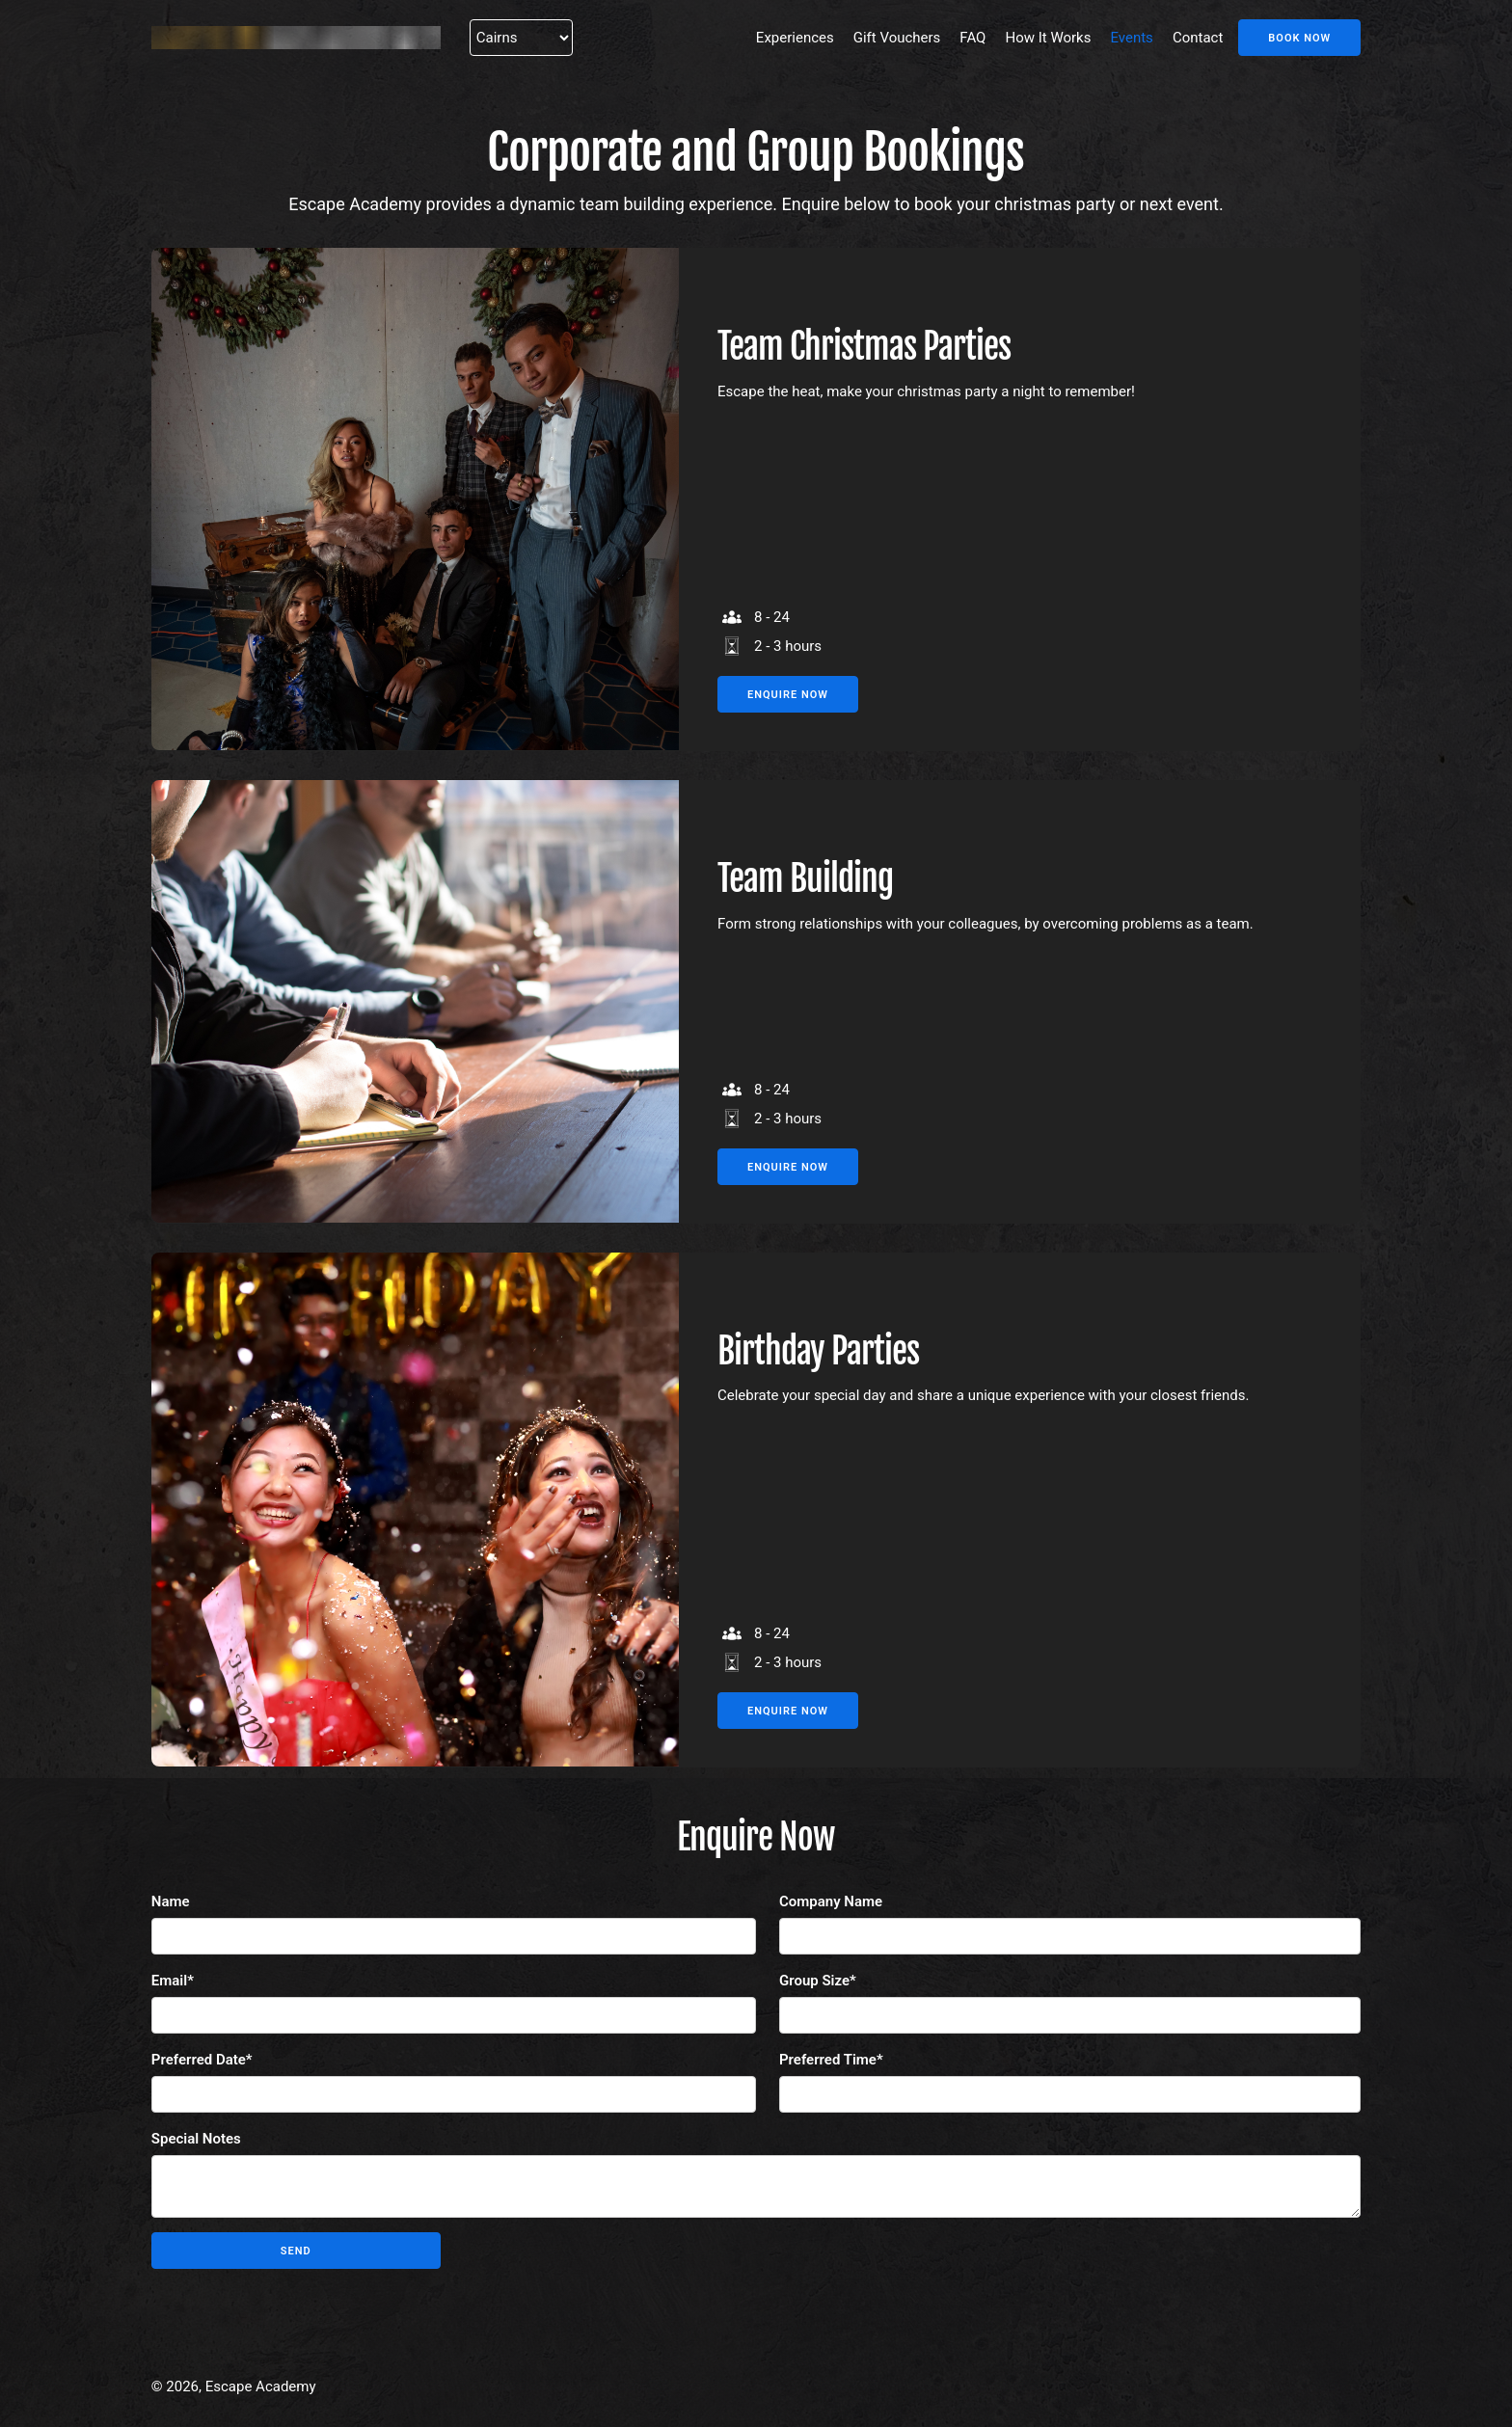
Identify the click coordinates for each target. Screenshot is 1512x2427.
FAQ (972, 37)
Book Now (1299, 38)
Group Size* (817, 1980)
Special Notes (196, 2138)
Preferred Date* (202, 2059)
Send (296, 2251)
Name (170, 1901)
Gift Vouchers (897, 37)
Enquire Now (787, 694)
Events (1131, 37)
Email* (172, 1980)
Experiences (795, 37)
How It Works (1048, 37)
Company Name (830, 1901)
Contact (1198, 37)
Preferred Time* (831, 2059)
